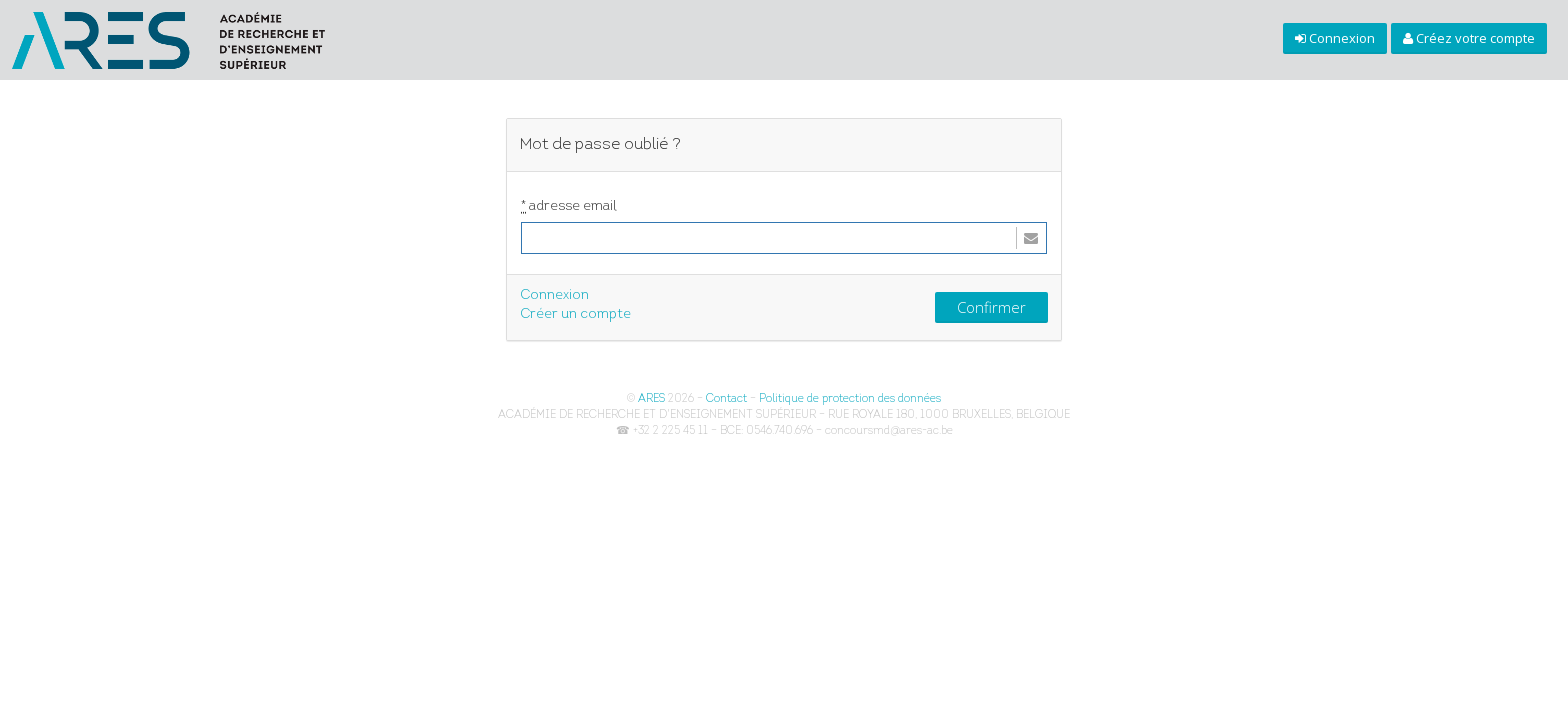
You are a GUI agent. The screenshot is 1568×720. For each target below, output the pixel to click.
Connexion (554, 295)
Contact (726, 399)
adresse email (569, 207)
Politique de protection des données (850, 399)
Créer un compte (575, 314)
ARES (651, 399)
